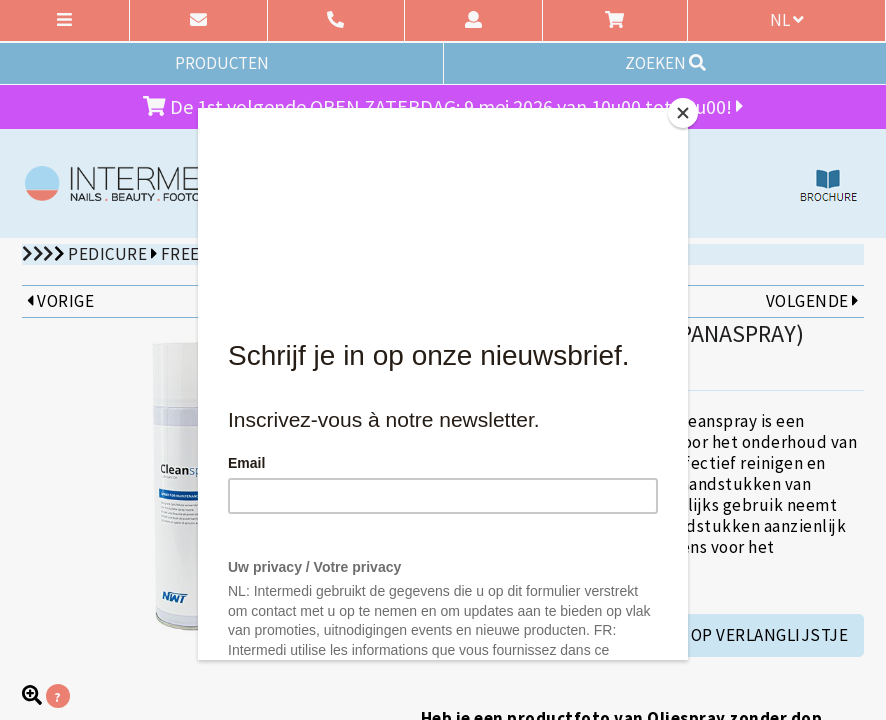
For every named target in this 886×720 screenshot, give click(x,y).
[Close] (683, 113)
